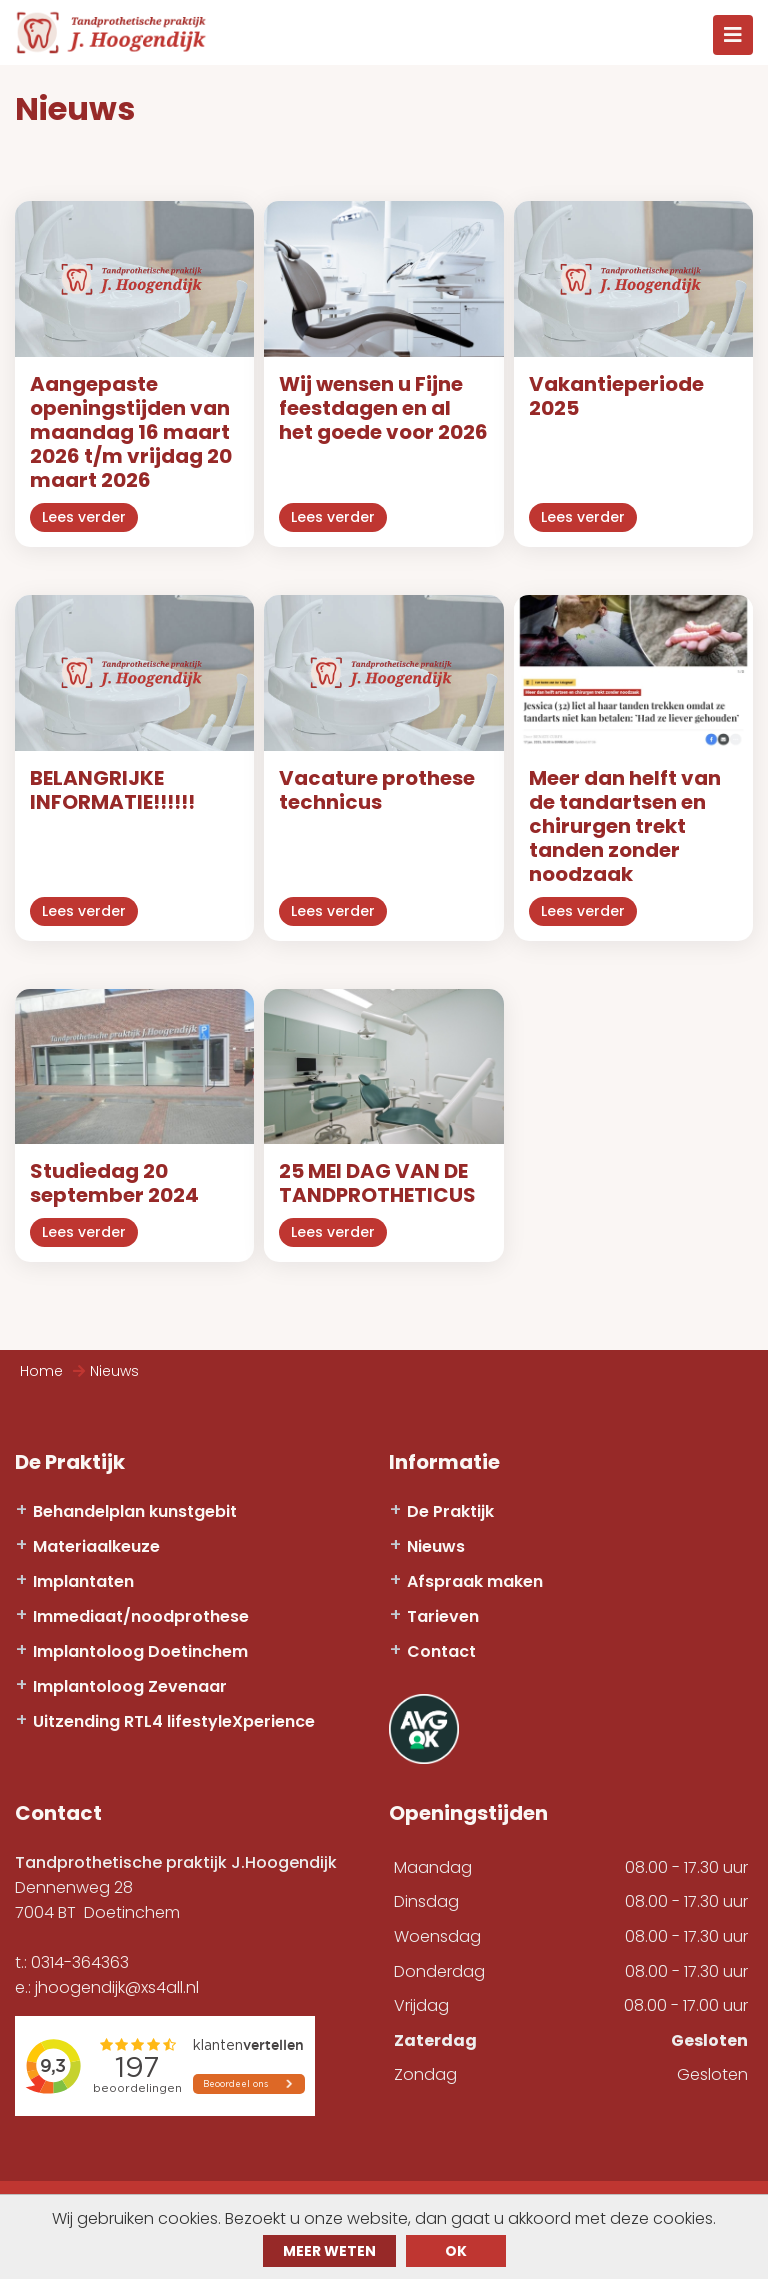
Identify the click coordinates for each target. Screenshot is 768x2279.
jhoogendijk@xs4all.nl (117, 1987)
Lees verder (84, 517)
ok (456, 2251)
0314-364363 (80, 1962)
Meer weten (329, 2251)
